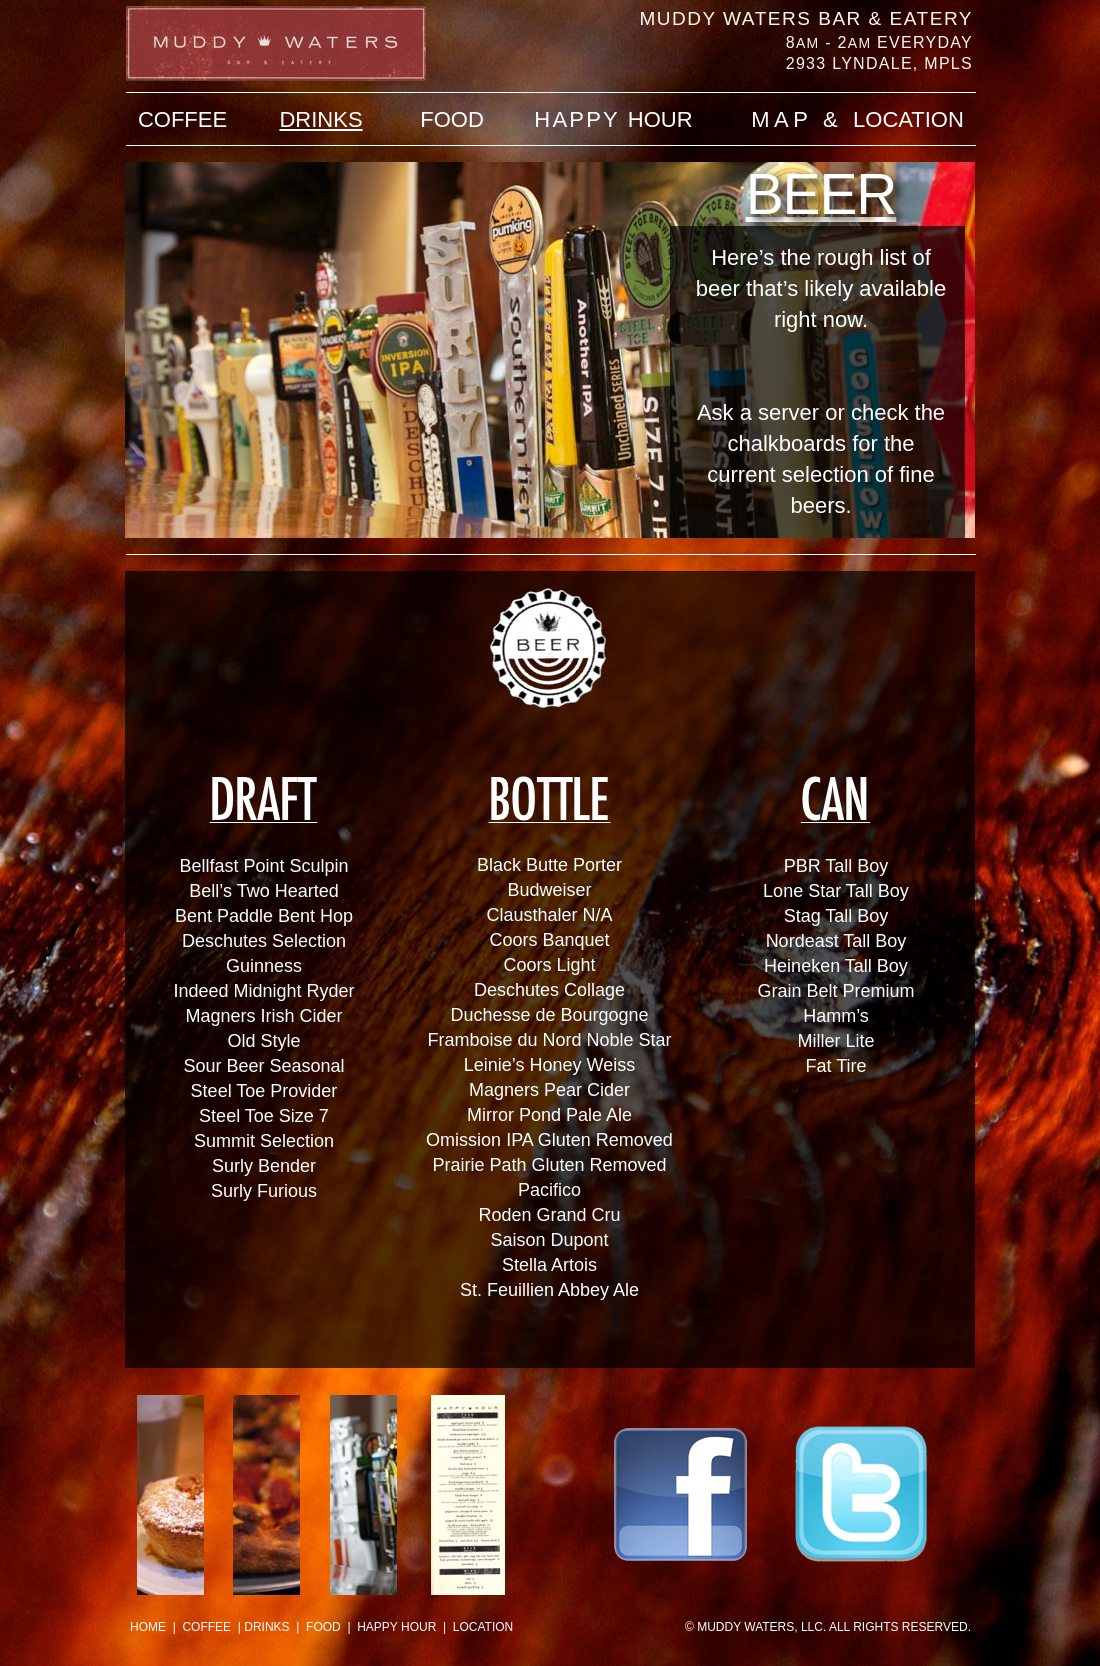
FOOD (323, 1627)
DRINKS (266, 1627)
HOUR (613, 119)
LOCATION (483, 1627)
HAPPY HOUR (396, 1627)
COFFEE (206, 1627)
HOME (148, 1627)
